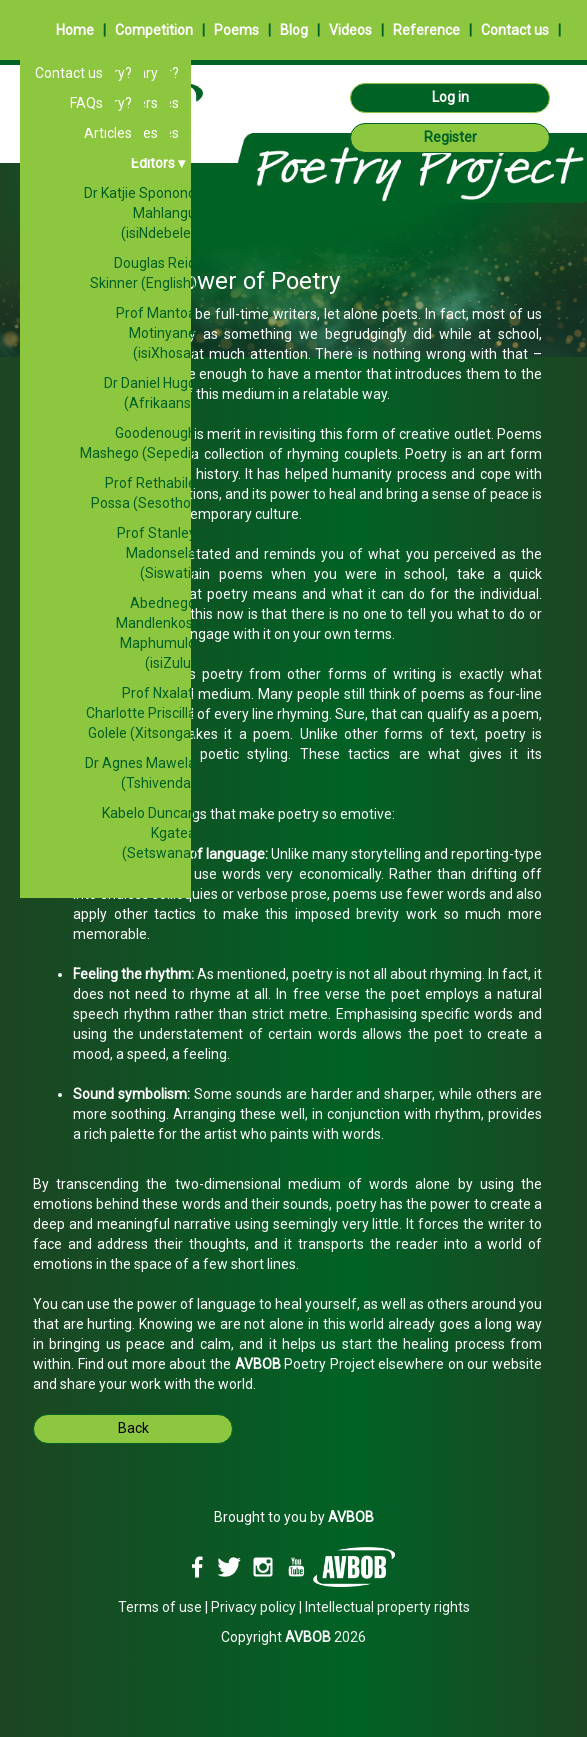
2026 (325, 1637)
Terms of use (160, 1607)
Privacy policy (253, 1607)
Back (133, 1428)
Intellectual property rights (387, 1607)
